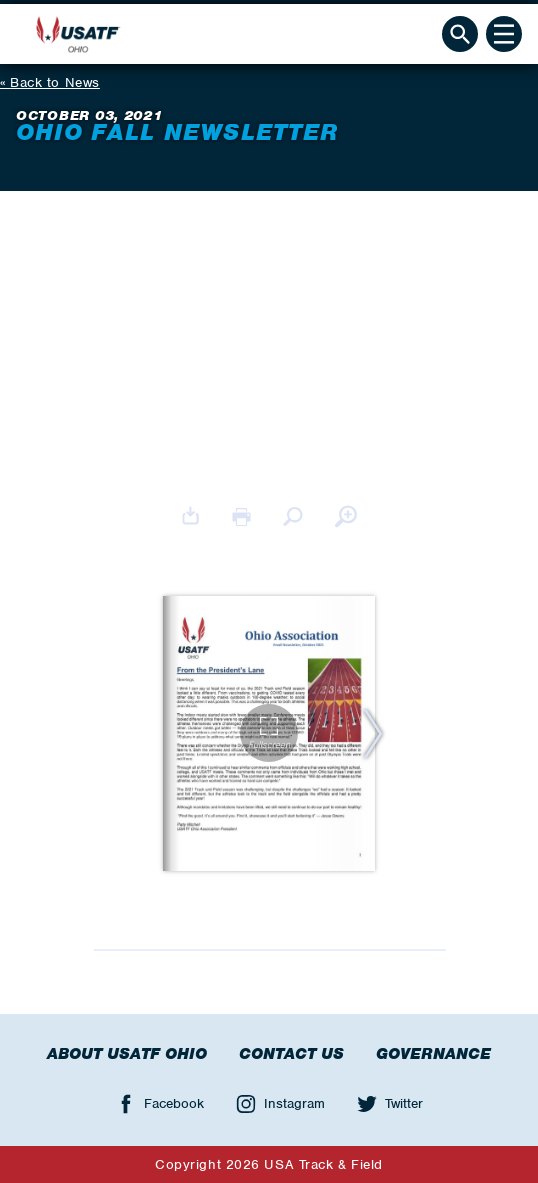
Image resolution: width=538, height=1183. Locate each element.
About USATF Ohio (127, 1054)
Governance (433, 1054)
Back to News (55, 82)
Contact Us (291, 1054)
